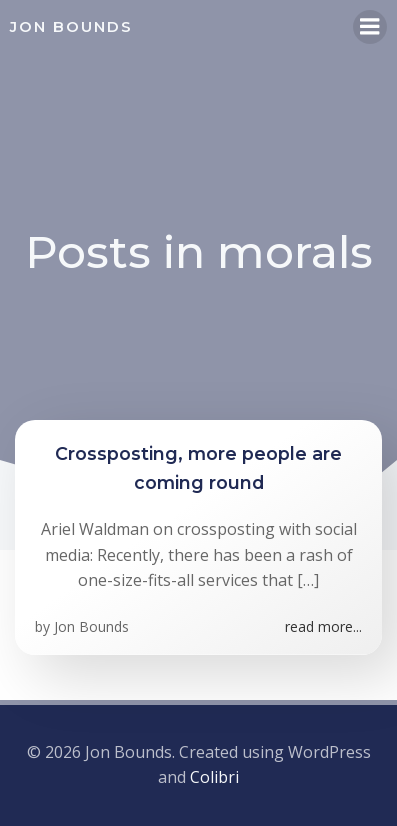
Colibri (214, 777)
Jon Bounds (91, 626)
